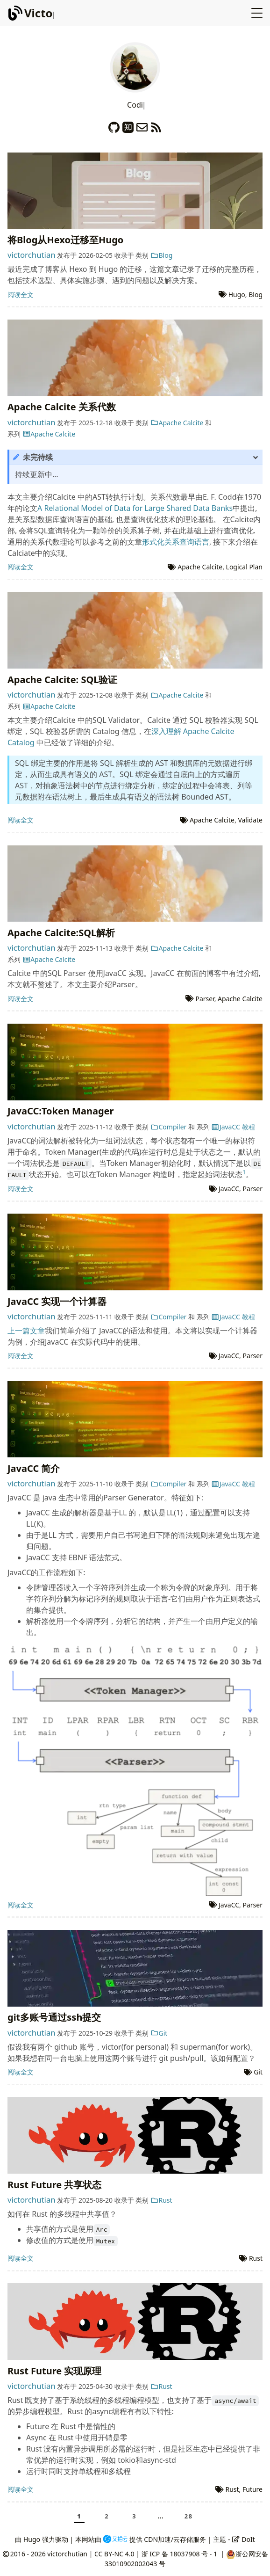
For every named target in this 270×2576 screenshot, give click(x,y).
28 (189, 2516)
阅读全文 (20, 294)
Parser (204, 998)
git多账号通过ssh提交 (54, 2017)
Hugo (236, 294)
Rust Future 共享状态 (54, 2184)
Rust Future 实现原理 (54, 2371)
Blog (161, 255)
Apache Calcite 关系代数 (61, 406)
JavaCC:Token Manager (60, 1111)
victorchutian (31, 254)
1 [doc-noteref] (244, 1172)
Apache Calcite (176, 422)
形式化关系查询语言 (175, 542)
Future (252, 2489)
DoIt (243, 2539)
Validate (250, 819)
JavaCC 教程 (233, 1126)
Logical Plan (244, 566)
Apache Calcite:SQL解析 (61, 932)
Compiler (168, 1126)
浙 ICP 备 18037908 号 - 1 (180, 2553)
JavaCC (229, 1188)
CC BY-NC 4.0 (114, 2553)
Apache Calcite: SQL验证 (62, 679)
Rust (161, 2200)
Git (158, 2033)
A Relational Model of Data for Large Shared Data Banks (135, 508)
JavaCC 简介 (33, 1468)
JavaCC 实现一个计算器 (57, 1301)
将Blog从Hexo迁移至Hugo (65, 239)
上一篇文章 (26, 1330)
